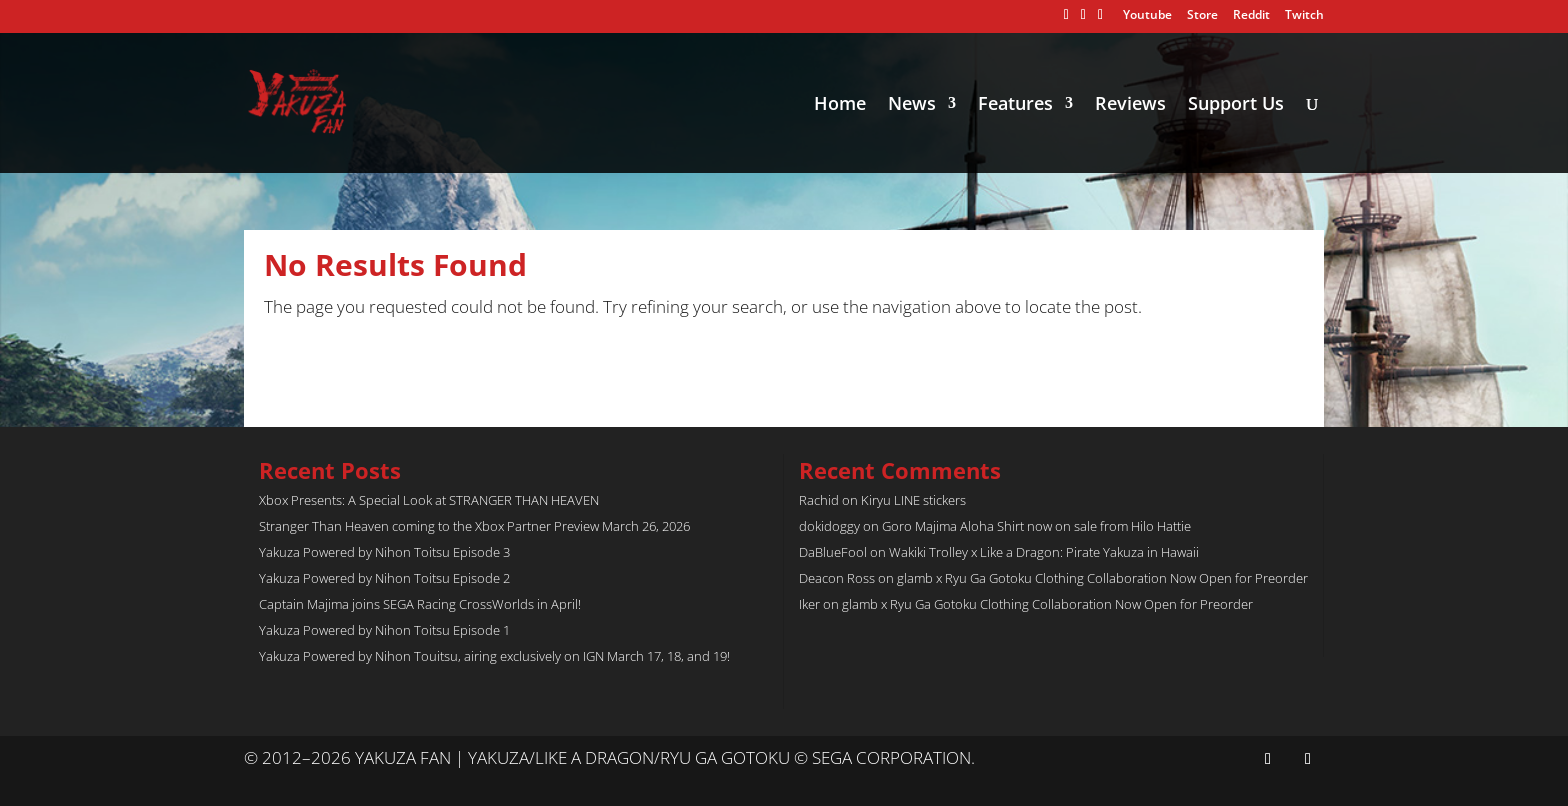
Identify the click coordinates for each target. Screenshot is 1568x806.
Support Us (1236, 105)
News (912, 105)
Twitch (1304, 16)
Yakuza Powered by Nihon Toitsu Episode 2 (384, 578)
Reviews (1130, 105)
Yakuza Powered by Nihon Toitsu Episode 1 (384, 630)
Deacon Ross (837, 578)
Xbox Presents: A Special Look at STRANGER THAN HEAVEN (429, 500)
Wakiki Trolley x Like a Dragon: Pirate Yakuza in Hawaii (1044, 552)
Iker (809, 604)
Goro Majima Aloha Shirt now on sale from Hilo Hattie (1036, 526)
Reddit (1251, 16)
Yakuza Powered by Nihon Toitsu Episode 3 (384, 552)
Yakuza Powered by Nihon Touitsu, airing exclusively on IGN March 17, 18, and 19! (494, 656)
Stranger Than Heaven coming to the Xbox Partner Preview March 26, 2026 (474, 526)
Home (840, 105)
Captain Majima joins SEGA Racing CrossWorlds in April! (420, 604)
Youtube (1147, 16)
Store (1202, 16)
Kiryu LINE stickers (913, 500)
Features (1015, 105)
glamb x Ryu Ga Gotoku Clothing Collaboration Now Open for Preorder (1102, 578)
